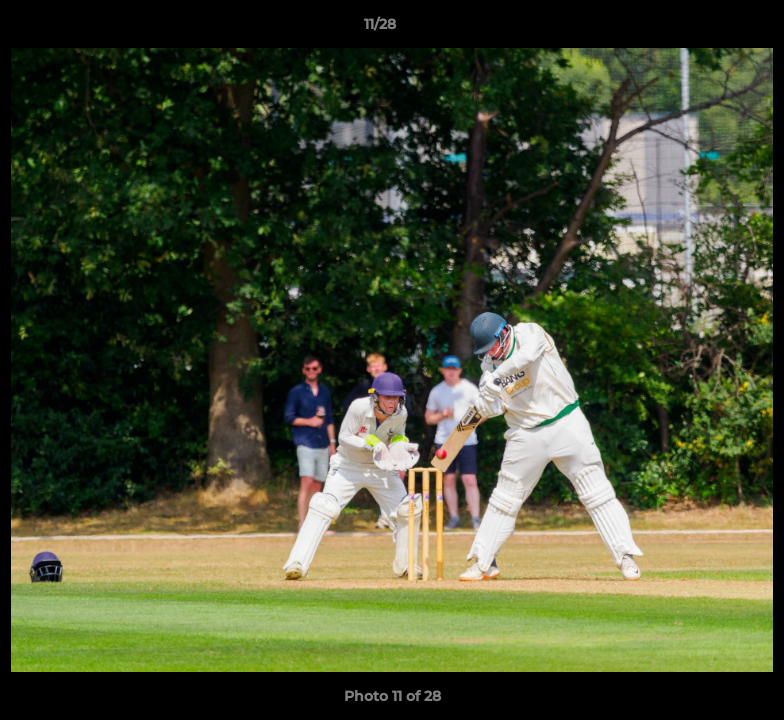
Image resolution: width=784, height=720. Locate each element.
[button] (700, 29)
